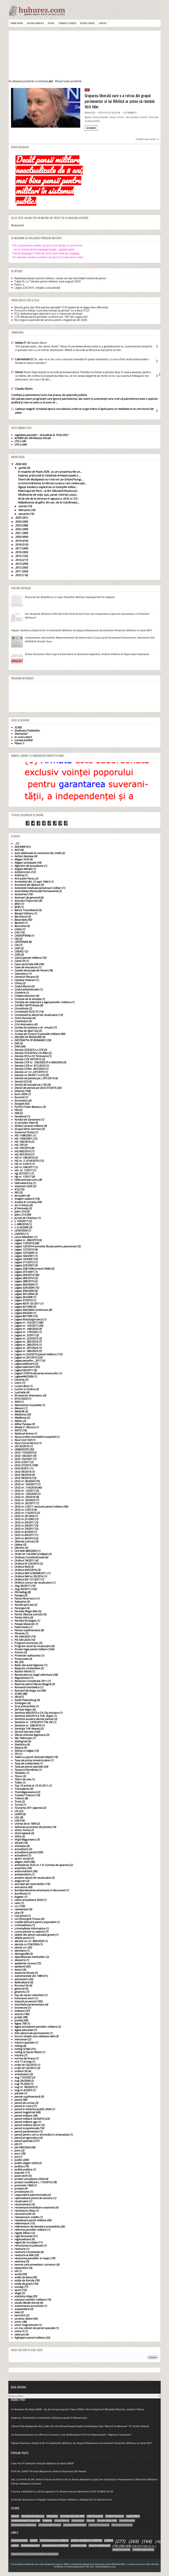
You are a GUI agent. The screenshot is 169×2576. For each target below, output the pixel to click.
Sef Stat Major (23, 1709)
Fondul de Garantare (27, 1119)
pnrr (17, 2153)
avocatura (20, 1887)
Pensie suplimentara (27, 1630)
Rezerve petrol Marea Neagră (32, 1684)
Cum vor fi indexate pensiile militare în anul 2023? (42, 2463)
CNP (17, 948)
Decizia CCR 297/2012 (27, 1059)
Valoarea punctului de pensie (32, 1827)
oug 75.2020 (21, 2084)
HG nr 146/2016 (24, 1157)
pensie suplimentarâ (27, 2096)
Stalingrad (20, 1741)
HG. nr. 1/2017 (23, 1170)
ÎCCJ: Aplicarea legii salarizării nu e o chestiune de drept (48, 313)
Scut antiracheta (24, 1706)
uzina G (19, 2331)
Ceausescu (21, 973)
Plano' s (19, 284)
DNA (17, 1046)
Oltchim (19, 1548)
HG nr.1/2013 (22, 1164)
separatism (21, 2268)
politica (18, 2166)
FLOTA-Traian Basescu (28, 1107)
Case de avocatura (25, 967)
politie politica (23, 2169)
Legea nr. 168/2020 (26, 1329)
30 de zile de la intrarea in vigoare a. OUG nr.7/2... (48, 498)
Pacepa (18, 1595)
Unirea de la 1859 (25, 1823)
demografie (21, 1954)
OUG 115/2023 (23, 1452)
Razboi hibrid (22, 1671)
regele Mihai (22, 2233)
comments (130, 112)
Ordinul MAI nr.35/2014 (28, 1576)
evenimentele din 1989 (28, 1976)
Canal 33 (19, 961)
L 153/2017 (21, 1221)
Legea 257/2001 (24, 1272)
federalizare (21, 1982)
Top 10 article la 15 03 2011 (31, 1785)
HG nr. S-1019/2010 (26, 1161)
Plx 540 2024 (22, 1640)
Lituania (19, 1379)
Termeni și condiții (67, 23)
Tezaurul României (26, 1770)
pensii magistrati (24, 2112)
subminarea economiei (28, 2306)
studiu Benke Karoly (26, 2303)
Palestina (20, 1601)
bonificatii (20, 1893)
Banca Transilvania (26, 910)
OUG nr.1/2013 (23, 1510)
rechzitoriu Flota (24, 2210)
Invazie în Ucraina (25, 1202)
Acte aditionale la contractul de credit (37, 853)
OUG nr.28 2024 (24, 1516)
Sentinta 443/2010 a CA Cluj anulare (36, 1713)
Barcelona (20, 916)
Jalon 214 (20, 1211)
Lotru (17, 1383)
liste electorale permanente (31, 2033)
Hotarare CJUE (23, 1186)
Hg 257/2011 (22, 1173)
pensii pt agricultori (26, 2138)
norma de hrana (24, 2058)
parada (18, 2093)
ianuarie (23, 514)
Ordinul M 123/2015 (26, 1563)
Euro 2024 (20, 1094)
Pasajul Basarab (24, 1624)
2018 (18, 544)
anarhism (20, 1868)
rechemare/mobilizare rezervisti (34, 2207)
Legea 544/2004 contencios (31, 1310)
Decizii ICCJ (21, 1081)
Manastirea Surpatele (27, 1405)
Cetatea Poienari (24, 980)
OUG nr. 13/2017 (24, 1490)
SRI (16, 1697)
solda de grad (22, 2284)
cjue (16, 1912)
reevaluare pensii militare (30, 2220)
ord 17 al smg (22, 2061)
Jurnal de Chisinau (25, 1218)
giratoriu (19, 1992)
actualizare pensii (25, 1852)
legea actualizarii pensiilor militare (35, 2026)
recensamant (22, 2204)
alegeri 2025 (21, 1862)
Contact (103, 23)
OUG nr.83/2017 (24, 1535)
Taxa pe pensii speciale (28, 1766)
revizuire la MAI (23, 2255)
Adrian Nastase (23, 856)
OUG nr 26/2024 (24, 1481)
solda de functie (24, 2280)
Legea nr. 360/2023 (26, 1351)
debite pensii (22, 1938)
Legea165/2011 (23, 1370)
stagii (17, 2293)
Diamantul (20, 734)
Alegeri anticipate (25, 862)
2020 (18, 537)
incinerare (20, 2007)
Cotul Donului (23, 1018)
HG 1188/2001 (23, 1135)
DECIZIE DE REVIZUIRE (27, 1037)
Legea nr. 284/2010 (26, 1240)
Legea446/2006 (23, 1376)
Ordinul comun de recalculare (32, 1582)
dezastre (19, 1960)
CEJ (16, 938)
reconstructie (22, 2214)
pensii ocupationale (26, 2128)
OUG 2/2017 (21, 1462)
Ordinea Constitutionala (29, 1557)
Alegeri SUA (21, 859)
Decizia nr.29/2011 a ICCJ (29, 1075)
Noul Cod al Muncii (26, 1443)
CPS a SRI (20, 441)
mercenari (20, 2039)
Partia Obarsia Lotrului (28, 1614)
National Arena (23, 1433)
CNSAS (18, 951)
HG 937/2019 (22, 1154)
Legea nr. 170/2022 (26, 1332)
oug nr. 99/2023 (24, 2087)
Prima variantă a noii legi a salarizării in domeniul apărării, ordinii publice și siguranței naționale (87, 654)
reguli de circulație (25, 2242)
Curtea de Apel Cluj (26, 1031)
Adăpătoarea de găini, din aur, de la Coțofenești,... (48, 502)
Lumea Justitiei (23, 740)
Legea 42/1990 (23, 1306)
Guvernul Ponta (24, 1132)
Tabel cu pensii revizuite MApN (33, 1757)
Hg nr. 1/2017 (22, 1176)
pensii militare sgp (25, 2122)
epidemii (19, 1966)
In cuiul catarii (23, 737)
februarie (24, 510)
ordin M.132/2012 (25, 2068)
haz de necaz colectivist (29, 1995)
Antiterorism (22, 872)
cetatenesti (21, 1909)
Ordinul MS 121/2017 (27, 1579)
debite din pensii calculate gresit (34, 1935)
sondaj (18, 2287)
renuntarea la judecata (28, 2245)
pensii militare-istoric (27, 2125)
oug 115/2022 (22, 2077)
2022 (18, 529)
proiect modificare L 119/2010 (32, 2182)
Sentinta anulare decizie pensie (33, 1719)
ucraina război (23, 2318)
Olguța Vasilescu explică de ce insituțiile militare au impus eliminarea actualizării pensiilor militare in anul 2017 (81, 630)
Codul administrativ (26, 989)
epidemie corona (24, 1963)
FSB (16, 1113)
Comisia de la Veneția (27, 999)
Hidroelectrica (23, 1183)
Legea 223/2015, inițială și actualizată (37, 287)
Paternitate (21, 1627)
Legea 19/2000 (23, 1259)
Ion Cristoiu (21, 1205)
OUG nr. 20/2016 (24, 1497)
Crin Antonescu (24, 1024)
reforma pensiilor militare (30, 2229)
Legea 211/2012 (24, 1262)
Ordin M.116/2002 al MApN (31, 1554)
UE (16, 1811)
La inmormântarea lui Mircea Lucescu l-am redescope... (52, 483)
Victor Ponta (22, 1830)
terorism (19, 2315)
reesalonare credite (26, 2217)
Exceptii (19, 1103)
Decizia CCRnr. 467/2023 (29, 1069)
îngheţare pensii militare (29, 2337)
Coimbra (19, 992)
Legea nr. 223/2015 (26, 1338)
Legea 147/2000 (24, 1253)
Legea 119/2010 (24, 1243)
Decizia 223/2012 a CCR (28, 1050)
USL (16, 1817)
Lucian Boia (21, 1386)
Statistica (20, 1744)
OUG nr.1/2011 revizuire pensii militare (38, 1506)
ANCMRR (19, 847)
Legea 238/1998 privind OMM (32, 1268)
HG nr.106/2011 (24, 1167)
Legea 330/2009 (24, 1291)
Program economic (26, 1643)
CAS (16, 932)
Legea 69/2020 (23, 1313)
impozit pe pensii (25, 2001)
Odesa (18, 1544)
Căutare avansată (35, 23)
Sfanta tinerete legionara (29, 1735)
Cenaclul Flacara (24, 977)
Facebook (20, 1116)
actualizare (21, 1849)
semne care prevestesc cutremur (35, 2264)
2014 (18, 560)
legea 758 (20, 2023)
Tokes (18, 1782)
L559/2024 (20, 1230)
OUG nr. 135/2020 (25, 1494)
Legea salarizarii (24, 1367)
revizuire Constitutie (27, 2252)
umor (17, 2322)
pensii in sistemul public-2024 (32, 2109)
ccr (16, 1906)
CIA (16, 945)
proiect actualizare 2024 (29, 2179)
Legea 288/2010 (24, 1281)
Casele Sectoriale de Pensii (30, 970)
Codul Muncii (22, 986)
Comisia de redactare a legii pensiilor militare (42, 1002)
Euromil (19, 1097)
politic (18, 2160)
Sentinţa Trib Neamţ (26, 1728)
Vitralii (18, 1843)
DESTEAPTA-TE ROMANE (29, 1040)
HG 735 (18, 1145)
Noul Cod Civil (23, 1440)
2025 (18, 517)
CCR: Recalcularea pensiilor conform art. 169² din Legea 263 (50, 317)
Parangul (20, 1608)
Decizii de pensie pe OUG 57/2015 (35, 1088)
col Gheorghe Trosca (27, 1919)
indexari (19, 2011)
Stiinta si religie (23, 1751)
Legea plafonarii (24, 1364)
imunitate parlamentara (29, 2004)
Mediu (18, 1421)
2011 (18, 571)
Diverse (19, 1091)
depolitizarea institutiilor (29, 1957)
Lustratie (19, 1392)
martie (22, 506)
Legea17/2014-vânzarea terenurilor (36, 1373)
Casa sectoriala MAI (26, 964)
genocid (19, 1988)
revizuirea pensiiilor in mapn (32, 2258)
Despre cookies (87, 23)
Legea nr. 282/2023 (26, 1341)
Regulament (21, 1678)
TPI (16, 1754)
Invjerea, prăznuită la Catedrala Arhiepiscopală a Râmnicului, (49, 2417)
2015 (18, 556)
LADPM (18, 1234)
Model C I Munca (24, 1427)
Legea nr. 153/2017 (26, 1326)
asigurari (19, 1881)
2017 (18, 548)
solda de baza (23, 2277)
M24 (17, 1402)
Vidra (17, 1836)
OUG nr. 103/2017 (25, 1484)
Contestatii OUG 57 (26, 1011)
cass (17, 1903)
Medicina (20, 1414)
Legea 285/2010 (24, 1278)
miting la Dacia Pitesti (27, 2052)
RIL (16, 1662)
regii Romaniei (23, 2236)
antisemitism (22, 1874)
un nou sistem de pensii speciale (34, 2328)
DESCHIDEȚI (91, 128)
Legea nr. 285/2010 (26, 1345)
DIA (16, 1043)
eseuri (18, 1969)
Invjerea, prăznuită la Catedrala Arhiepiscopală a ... (49, 475)
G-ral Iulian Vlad (24, 1122)
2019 (18, 541)
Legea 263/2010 (24, 1275)
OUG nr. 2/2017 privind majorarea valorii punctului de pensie (48, 2471)
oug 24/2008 (22, 2081)
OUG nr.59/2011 (24, 1522)
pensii (18, 2100)
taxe (17, 2312)
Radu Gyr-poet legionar (28, 1665)
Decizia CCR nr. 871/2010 (29, 1065)
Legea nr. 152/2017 (26, 1322)
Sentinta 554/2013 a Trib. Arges (33, 1716)
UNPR (18, 1814)
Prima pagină (16, 23)
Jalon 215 (20, 1214)
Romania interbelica (26, 1687)
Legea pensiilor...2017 (27, 1360)
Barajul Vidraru (23, 913)
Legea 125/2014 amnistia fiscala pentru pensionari (45, 1246)
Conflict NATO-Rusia (26, 1005)
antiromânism (23, 1871)
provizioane (21, 2191)
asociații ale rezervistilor (29, 1884)
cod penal (20, 1916)
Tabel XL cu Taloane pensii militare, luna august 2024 (47, 281)
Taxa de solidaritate (26, 1763)
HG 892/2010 (22, 1151)
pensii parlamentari (26, 2131)
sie (16, 2271)
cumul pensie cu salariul (29, 1931)
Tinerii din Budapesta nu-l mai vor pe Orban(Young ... (50, 479)
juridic (18, 2017)
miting (18, 2046)
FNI (16, 1110)
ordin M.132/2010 (25, 2065)
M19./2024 (20, 1398)
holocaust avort (24, 1998)
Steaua (18, 1747)
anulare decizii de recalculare (32, 1878)
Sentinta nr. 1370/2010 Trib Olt (33, 1722)
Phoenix (19, 1633)
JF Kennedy (21, 1208)
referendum (21, 2223)
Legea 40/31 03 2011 (26, 1303)
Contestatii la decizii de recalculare (35, 1015)
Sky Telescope (23, 1738)
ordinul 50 (20, 2071)
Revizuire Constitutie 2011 (30, 1681)
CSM (17, 954)
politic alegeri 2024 (26, 2163)
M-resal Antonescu (130, 2525)
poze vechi (21, 2176)
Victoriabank (22, 1833)
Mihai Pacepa (22, 1424)
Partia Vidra (21, 1617)
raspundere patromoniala (30, 2195)
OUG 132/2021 (23, 1459)
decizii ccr (20, 1947)
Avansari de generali (27, 897)
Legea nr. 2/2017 (24, 1335)
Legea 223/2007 (24, 1265)
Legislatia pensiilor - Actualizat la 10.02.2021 (41, 435)
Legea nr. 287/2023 (26, 1348)
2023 (18, 525)
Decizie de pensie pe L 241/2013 (34, 1078)
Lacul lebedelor (23, 1237)
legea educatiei (23, 2030)
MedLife (19, 1411)
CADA (17, 929)
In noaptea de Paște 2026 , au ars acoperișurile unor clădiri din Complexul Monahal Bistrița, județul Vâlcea (77, 2409)
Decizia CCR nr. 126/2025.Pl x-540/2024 (38, 1062)
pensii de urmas (24, 2103)
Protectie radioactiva (27, 1655)
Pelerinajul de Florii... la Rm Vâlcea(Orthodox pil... (48, 491)
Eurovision (21, 1100)
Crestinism (21, 1021)
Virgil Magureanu (25, 1839)
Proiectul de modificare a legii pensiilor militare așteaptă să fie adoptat (70, 597)
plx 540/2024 (22, 2147)
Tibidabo (19, 1773)
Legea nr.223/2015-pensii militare (35, 1354)
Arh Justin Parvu (24, 878)
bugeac (18, 1897)
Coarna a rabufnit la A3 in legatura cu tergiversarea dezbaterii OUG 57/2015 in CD (62, 2491)
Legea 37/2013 (23, 1300)
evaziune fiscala (24, 1973)
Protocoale (21, 1659)
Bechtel (19, 923)
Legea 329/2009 (24, 1287)
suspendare (21, 2309)
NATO (17, 1430)
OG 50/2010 (21, 1446)
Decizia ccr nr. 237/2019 (29, 1072)
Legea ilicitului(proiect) (28, 1319)
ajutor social (22, 1858)
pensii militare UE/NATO (29, 2119)
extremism (21, 1979)
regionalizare (22, 2239)
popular (19, 2172)
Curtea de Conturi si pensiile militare (37, 1034)
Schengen (20, 1703)
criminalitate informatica (29, 1928)
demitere (20, 1950)
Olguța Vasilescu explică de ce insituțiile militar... (47, 487)
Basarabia (20, 919)
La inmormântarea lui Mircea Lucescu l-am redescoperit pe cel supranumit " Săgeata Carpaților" (71, 2434)
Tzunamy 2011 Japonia (28, 1808)
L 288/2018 (21, 1224)
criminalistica (22, 1925)
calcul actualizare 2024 (28, 1900)
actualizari (20, 1855)
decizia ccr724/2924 (26, 1944)
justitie (18, 2020)
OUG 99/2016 (22, 1478)
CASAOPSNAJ (22, 935)
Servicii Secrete (23, 1732)
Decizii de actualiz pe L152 (30, 1084)
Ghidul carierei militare (28, 1126)
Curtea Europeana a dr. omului (33, 1027)
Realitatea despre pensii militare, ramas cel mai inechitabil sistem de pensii (60, 278)
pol (87, 89)
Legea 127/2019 (24, 1249)
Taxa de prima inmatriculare (32, 1760)
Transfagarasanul (25, 1792)
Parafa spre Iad (23, 1605)
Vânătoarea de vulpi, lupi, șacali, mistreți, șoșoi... (48, 494)
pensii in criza (22, 2106)
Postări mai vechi (146, 139)
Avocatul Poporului (26, 900)
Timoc (18, 1776)
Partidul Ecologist (25, 1620)
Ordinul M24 (22, 1567)
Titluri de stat (22, 1779)
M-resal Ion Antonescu (28, 1395)
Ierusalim (20, 1195)
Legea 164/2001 (24, 1256)
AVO (17, 850)
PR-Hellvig (20, 1592)
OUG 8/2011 (21, 1468)
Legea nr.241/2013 (25, 1357)
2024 (18, 521)
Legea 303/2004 (24, 1284)
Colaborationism (24, 996)
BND (17, 904)
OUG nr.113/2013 (25, 1513)
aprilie (22, 468)
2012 (18, 567)
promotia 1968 (23, 2185)
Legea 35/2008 (23, 1297)
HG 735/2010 (22, 1148)
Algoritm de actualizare (28, 866)
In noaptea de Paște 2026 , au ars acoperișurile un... (50, 471)
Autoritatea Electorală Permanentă (36, 891)
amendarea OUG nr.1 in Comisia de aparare (41, 1865)
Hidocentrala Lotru (26, 1180)
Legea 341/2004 (24, 1294)
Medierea (20, 1417)
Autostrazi (20, 894)
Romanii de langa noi (27, 1690)
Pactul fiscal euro (25, 1598)
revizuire (19, 2249)
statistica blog (23, 2296)
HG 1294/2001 (23, 1138)
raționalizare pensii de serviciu (33, 2198)
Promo (18, 1652)
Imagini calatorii (24, 1199)
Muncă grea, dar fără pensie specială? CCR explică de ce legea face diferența (61, 307)
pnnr (17, 2150)
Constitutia (21, 1008)
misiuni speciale (24, 2042)
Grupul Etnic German (27, 1129)
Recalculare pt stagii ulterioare (33, 1674)
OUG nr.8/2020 (23, 1532)
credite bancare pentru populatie (35, 1922)
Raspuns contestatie (27, 1668)
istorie (18, 2014)
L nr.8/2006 (21, 1227)
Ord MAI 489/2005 (25, 1551)
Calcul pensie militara (27, 958)
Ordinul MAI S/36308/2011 (30, 1573)
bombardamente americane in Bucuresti (39, 1890)
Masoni (18, 1408)
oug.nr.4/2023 (23, 2090)
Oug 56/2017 (22, 1586)
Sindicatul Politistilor (27, 730)
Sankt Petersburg (25, 1700)
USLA (17, 1820)
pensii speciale (23, 2141)
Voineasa (20, 1846)
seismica (19, 2261)
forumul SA (21, 1985)
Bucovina (20, 926)
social (17, 2274)
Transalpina (21, 1789)
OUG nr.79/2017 (24, 1529)
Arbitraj (19, 875)
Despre (51, 23)
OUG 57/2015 (22, 1465)
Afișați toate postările (68, 81)
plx (16, 2144)
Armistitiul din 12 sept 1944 (31, 881)
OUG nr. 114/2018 (25, 1487)
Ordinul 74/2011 (24, 1560)
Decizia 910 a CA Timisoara (31, 1056)
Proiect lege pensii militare (30, 1649)
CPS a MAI (20, 444)
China (17, 983)
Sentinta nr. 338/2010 (27, 1725)
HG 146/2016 (22, 1142)
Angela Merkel (23, 869)
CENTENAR (21, 942)
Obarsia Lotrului (24, 1541)
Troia (17, 1801)
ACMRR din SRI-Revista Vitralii (32, 438)
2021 (18, 533)
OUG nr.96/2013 (24, 1538)
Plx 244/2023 (22, 1636)
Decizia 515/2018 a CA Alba (31, 1053)
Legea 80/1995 (23, 1316)
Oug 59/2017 (22, 1589)
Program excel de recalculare (32, 1646)
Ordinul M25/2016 (25, 1570)
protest (19, 2188)
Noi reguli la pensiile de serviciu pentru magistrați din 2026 (50, 320)
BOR (17, 907)
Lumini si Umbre (24, 1389)
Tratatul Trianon (24, 1795)
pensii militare (23, 2115)
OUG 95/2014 (22, 1471)
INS (16, 1192)
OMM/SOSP (21, 1449)
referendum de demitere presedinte (36, 2226)
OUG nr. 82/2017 (24, 1503)
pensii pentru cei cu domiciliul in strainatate (41, 2134)
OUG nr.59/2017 (24, 1525)
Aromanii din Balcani (27, 885)
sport (17, 2290)
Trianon (19, 1798)
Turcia (18, 1804)
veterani (19, 2334)
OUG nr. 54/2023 (24, 1500)
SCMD (18, 727)
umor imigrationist (26, 2325)
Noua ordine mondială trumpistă (34, 1437)
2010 (18, 575)
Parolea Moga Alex (25, 1611)
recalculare (21, 2201)
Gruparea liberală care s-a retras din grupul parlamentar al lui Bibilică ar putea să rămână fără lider (120, 100)
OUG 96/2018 (22, 1475)
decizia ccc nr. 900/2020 (29, 1941)
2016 (18, 552)
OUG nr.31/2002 (24, 1519)
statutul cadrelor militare (30, 2299)
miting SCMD (22, 2049)
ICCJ (16, 1189)
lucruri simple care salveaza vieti (34, 2036)
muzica (18, 2055)
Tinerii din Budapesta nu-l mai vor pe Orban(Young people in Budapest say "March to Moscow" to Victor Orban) (80, 2426)
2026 (18, 464)
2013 (18, 564)
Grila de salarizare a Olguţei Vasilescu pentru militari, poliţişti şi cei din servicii (61, 2499)
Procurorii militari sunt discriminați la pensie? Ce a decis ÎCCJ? (52, 310)
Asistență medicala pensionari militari (37, 888)
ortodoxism (21, 2074)
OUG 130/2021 (23, 1456)
